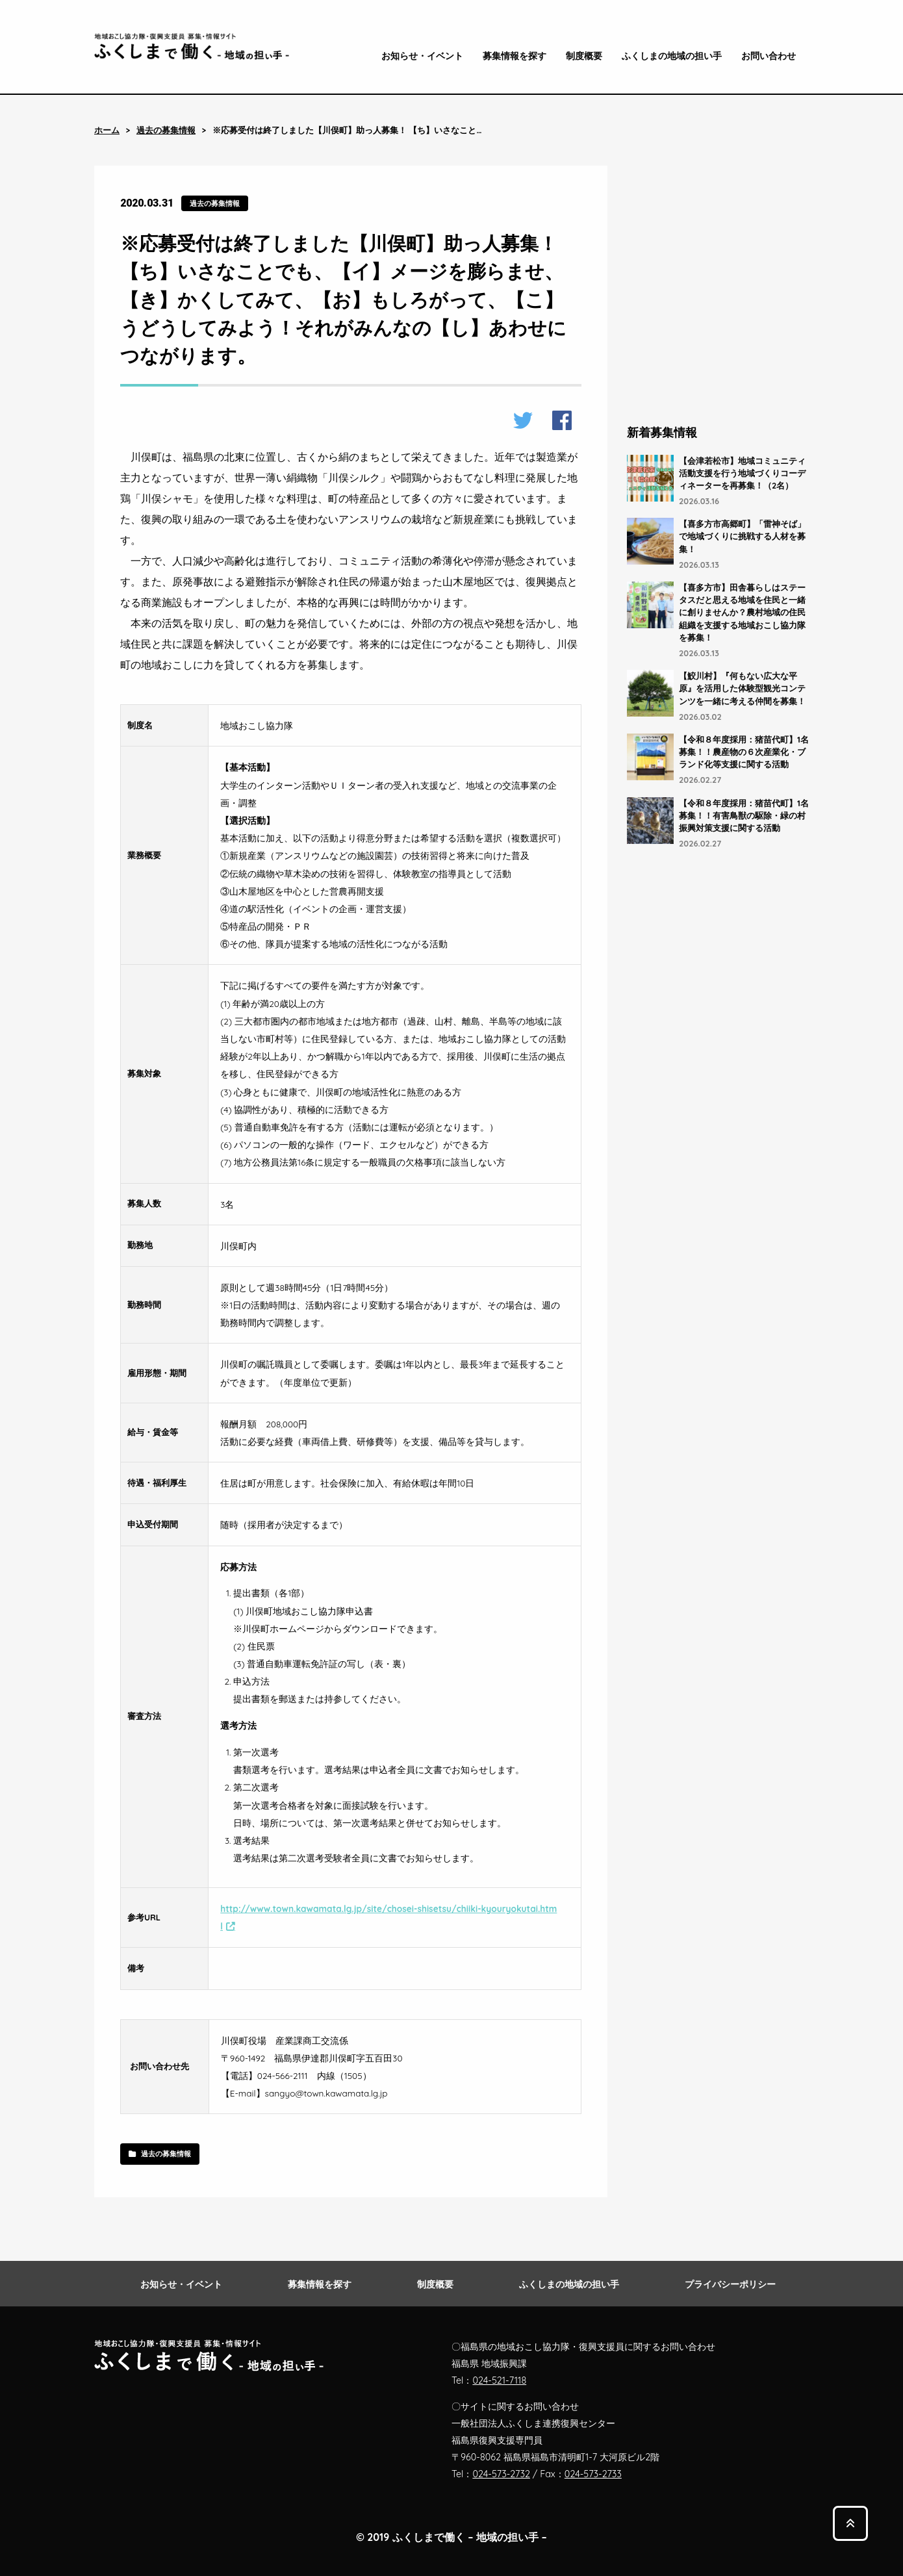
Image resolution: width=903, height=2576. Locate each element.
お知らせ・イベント (422, 56)
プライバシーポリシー (730, 2284)
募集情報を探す (514, 56)
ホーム (107, 130)
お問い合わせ (768, 56)
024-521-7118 (499, 2380)
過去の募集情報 (166, 130)
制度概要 (584, 56)
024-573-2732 (501, 2474)
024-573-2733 (593, 2474)
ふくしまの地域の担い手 (672, 56)
